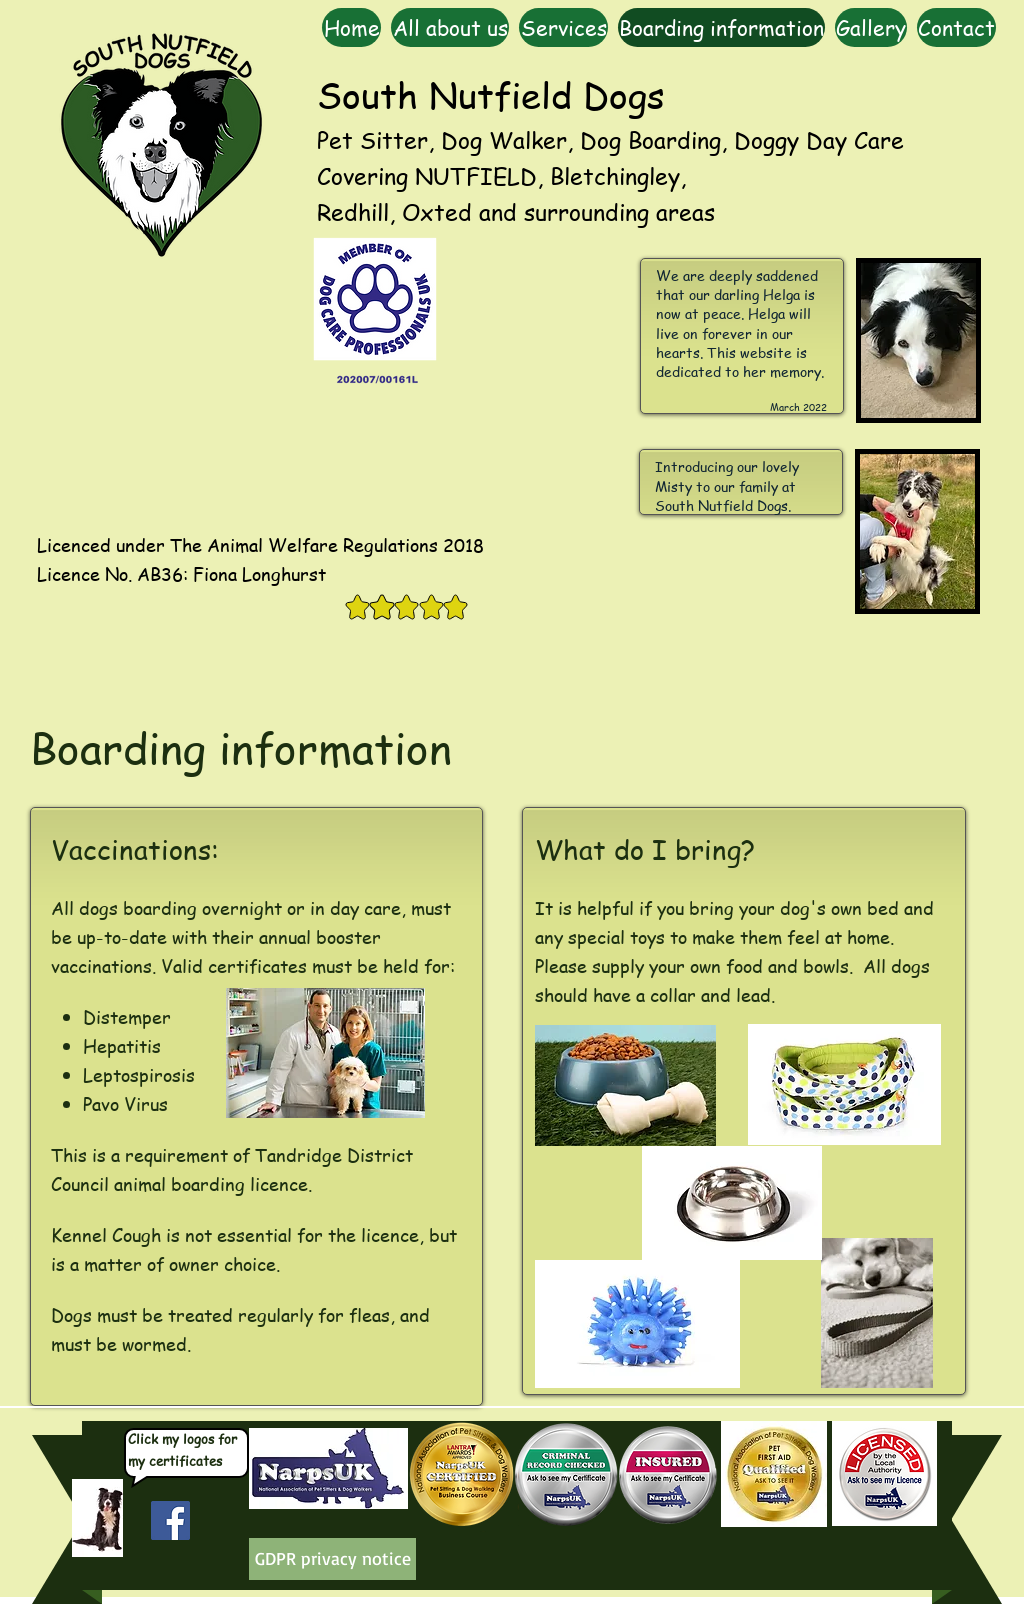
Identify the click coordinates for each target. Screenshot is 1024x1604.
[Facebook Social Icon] (170, 1520)
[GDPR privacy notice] (332, 1559)
